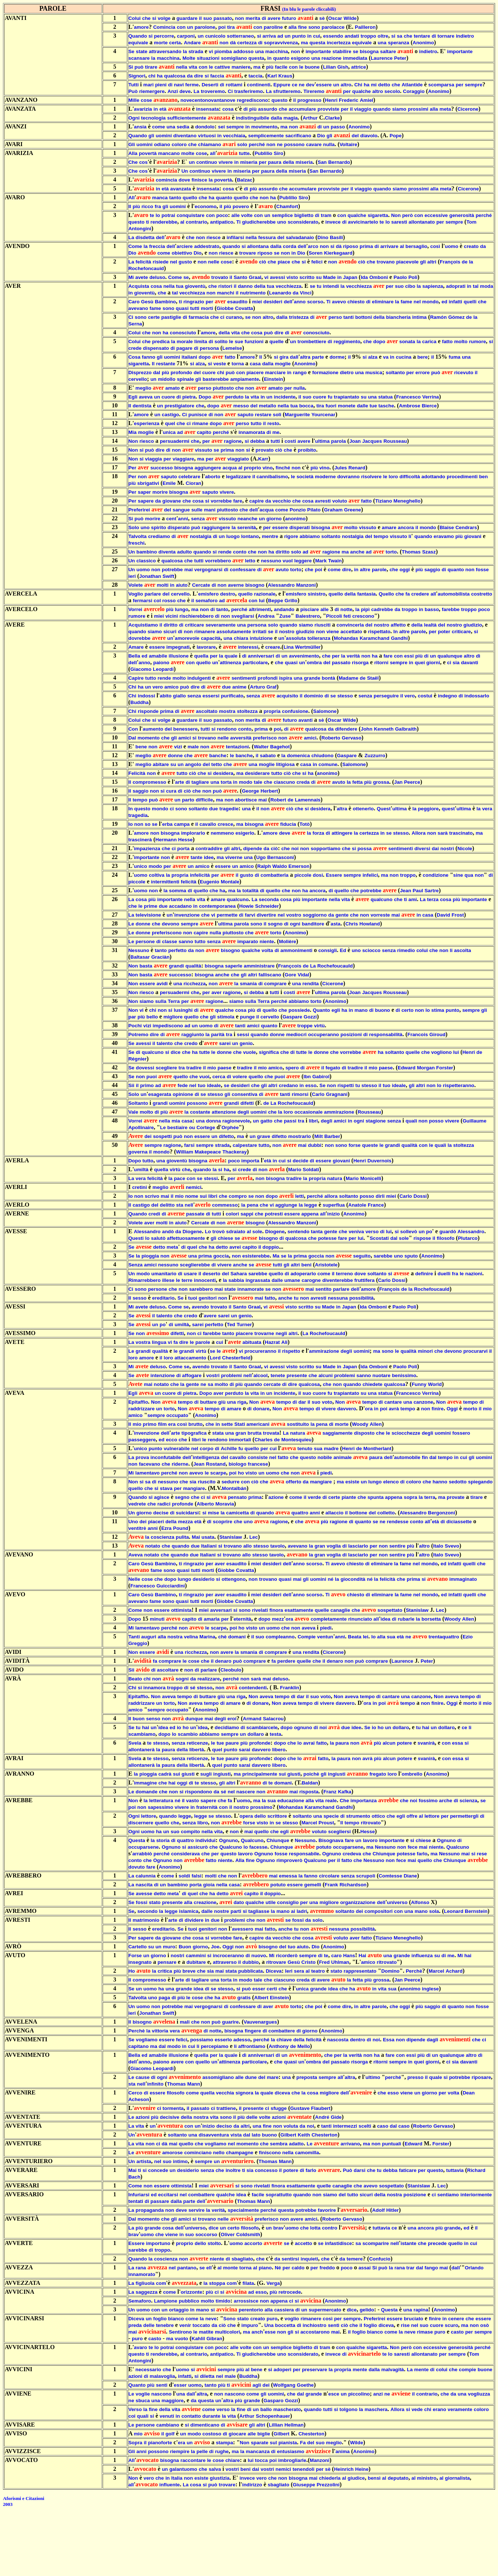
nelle (213, 262)
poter (444, 631)
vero (157, 687)
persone (145, 941)
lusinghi (183, 1010)
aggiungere (208, 467)
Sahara (238, 1273)
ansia (140, 127)
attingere (342, 833)
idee (209, 857)
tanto (175, 197)
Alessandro (281, 585)
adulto (184, 552)
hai (145, 1727)
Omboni (378, 277)
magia (291, 118)
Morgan (426, 1067)
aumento (153, 729)
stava (166, 1488)
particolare (255, 662)
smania (248, 983)
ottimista (181, 1610)
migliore (173, 1017)
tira (231, 27)
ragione (233, 441)
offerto (293, 1481)
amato (172, 388)
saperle (234, 966)
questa (317, 42)
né (331, 1579)
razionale (264, 594)
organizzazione (357, 1902)
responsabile (304, 1853)
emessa (288, 1876)
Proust (326, 1822)
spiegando (480, 1481)
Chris (352, 924)
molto (460, 341)
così (435, 246)
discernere (140, 1822)
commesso (225, 1205)
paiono (161, 662)
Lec (253, 1537)
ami (412, 899)
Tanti (134, 1636)
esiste (353, 1481)
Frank (331, 1884)
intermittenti (165, 881)
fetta (357, 782)
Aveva (135, 1555)
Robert (278, 800)
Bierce (429, 405)
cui (316, 36)
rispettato (379, 631)
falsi (197, 1876)
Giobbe (225, 308)
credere (420, 594)
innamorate (250, 1289)
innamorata (251, 432)
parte (318, 357)
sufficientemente (186, 118)
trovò (218, 1231)
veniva (356, 1231)
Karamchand (374, 638)
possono (294, 144)
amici (184, 738)
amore (141, 27)
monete (346, 405)
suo (207, 18)
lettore (148, 1816)
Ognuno (228, 1840)
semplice (282, 215)
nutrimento (253, 293)
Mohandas (346, 638)
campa (181, 824)
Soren (316, 253)
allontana (258, 246)
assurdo (267, 109)
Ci (230, 91)
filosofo (445, 1238)
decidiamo (227, 1727)
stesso (345, 696)
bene (141, 746)
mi (374, 84)
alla (292, 27)
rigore (291, 536)
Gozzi (310, 1017)
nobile (324, 1457)
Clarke (332, 118)
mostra (227, 711)
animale (342, 1457)
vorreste (380, 915)
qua (468, 875)
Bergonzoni (441, 1512)
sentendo (298, 1231)
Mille (134, 100)
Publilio (263, 153)
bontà (328, 678)
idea (386, 1619)
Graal (255, 277)
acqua (230, 467)
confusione (295, 711)
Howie (246, 906)
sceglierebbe (195, 1265)
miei (257, 301)
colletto (386, 1512)
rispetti (345, 1085)
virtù (319, 1025)
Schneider (267, 906)
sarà (442, 833)
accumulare (302, 109)
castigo (170, 414)
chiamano (209, 144)
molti (163, 585)
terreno (344, 1273)
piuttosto (223, 388)
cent (171, 518)
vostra (142, 1342)
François (450, 262)
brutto (195, 1424)
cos (143, 162)
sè (322, 18)
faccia (217, 76)
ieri (132, 576)
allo (247, 1546)
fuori (331, 405)
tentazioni (237, 746)
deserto (211, 1273)
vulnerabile (176, 1448)
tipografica (194, 1433)
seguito (362, 1256)
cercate (272, 1384)
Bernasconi (280, 857)
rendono (227, 729)
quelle (276, 341)
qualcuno (237, 899)
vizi (178, 746)
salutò (158, 1238)
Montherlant (377, 1448)
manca (160, 197)
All (131, 197)
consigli (327, 950)
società (304, 476)
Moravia (224, 1504)
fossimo (428, 1800)
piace (284, 262)
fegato (333, 1067)
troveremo (213, 91)
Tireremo (313, 91)
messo (241, 405)
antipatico (221, 222)
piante (348, 1497)
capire (256, 501)
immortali (240, 1439)
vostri (212, 1375)
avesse (144, 1893)
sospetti (162, 1136)
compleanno (280, 1636)
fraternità (206, 1807)
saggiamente (338, 1433)
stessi (211, 1178)
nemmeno (222, 833)
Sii (131, 1085)
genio (246, 1043)
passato (222, 18)
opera (246, 1816)
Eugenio (209, 881)
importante (318, 51)
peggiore (428, 808)
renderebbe (164, 222)
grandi (176, 966)
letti (299, 1196)
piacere (255, 372)
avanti (305, 720)
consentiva (245, 1094)
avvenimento (304, 656)
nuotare (381, 1375)
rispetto (291, 1351)
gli (151, 135)
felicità (143, 262)
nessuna (338, 1298)
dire (198, 76)
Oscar (335, 18)
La (196, 91)
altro (346, 84)
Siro (279, 153)
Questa (136, 1840)
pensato (237, 1497)
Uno (133, 1521)
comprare (275, 983)
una (382, 42)
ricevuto (463, 372)
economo (205, 206)
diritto (283, 552)
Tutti (133, 84)
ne (302, 84)
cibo (410, 286)
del (355, 135)
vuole (249, 1052)
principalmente (259, 1774)
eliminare (383, 301)
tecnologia (153, 118)
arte (179, 782)
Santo (240, 277)
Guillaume (474, 1121)
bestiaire (177, 1127)
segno (182, 1497)
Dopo (205, 397)
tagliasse (258, 1911)
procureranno (260, 1351)
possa (364, 848)
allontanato (422, 222)
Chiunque (278, 1840)
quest (448, 808)
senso (153, 1718)
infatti (455, 301)
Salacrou (273, 1718)
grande (312, 678)
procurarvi (475, 1351)
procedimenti (462, 476)
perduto (234, 397)
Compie (307, 1636)
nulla (328, 144)
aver (216, 992)
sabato (268, 755)
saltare (388, 51)
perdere (286, 1661)
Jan (398, 782)
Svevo (452, 1546)
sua (318, 1448)
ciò (262, 262)
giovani (472, 536)
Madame (348, 678)
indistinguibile (252, 118)
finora (276, 1610)
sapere (146, 501)
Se (131, 51)
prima (366, 246)
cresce (225, 824)
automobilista (454, 594)
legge (310, 1205)
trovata (271, 1433)
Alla (132, 153)
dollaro (400, 1727)
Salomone (325, 711)
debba (257, 441)
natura (334, 1178)
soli (277, 414)
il (200, 18)
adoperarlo (303, 1273)
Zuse (285, 616)
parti (236, 1911)
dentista (142, 405)
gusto (185, 262)
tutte (244, 153)
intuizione (261, 638)
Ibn (307, 1076)
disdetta (144, 237)
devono (170, 924)
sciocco (371, 950)
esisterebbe (255, 1256)
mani (210, 510)
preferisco (265, 738)
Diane (410, 1876)
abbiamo (309, 536)
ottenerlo (363, 808)
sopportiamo (325, 848)
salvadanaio (300, 237)
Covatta (244, 308)
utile (270, 1902)
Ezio (468, 1636)
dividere (194, 1920)
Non (396, 215)
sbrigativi (148, 483)
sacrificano (298, 135)
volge (164, 18)
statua (385, 397)
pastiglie (171, 317)
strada (195, 51)
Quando (137, 36)
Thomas (411, 552)
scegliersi (339, 1831)
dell (160, 237)
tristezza (299, 317)
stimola (225, 1017)
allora (331, 1196)
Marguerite (297, 414)
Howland (370, 924)
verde (314, 1497)
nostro (381, 625)
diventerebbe (337, 1280)
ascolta (462, 950)
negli (281, 1333)
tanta (317, 1231)
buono (382, 1010)
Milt (318, 1136)
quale (230, 656)
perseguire (386, 696)
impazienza (147, 848)
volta (267, 950)
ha (160, 76)
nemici (193, 1187)
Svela (134, 1743)
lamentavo (147, 1473)
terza (433, 899)
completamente (328, 1619)
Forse (135, 1955)
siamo (399, 109)
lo (158, 215)
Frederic (348, 100)
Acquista (138, 286)
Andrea (266, 616)
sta (179, 1205)
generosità (461, 215)
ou (192, 1127)
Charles (263, 1439)
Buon (185, 1946)
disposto (364, 1433)
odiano (162, 144)
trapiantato (346, 397)
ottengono (233, 1579)
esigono (300, 58)
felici (316, 262)
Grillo (291, 600)
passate (195, 1214)
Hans (349, 1955)
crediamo (159, 536)
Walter (261, 746)
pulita (182, 1537)
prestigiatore (180, 405)
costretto (481, 594)
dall (294, 357)
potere (404, 1743)
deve (184, 91)
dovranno (348, 476)
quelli (470, 301)
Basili (336, 237)
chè (222, 1636)
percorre (164, 36)
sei (221, 127)
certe (154, 317)
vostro (293, 915)
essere (324, 84)
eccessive (436, 215)
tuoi (192, 1298)
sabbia (236, 1280)
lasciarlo (358, 1546)
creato (471, 246)
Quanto (321, 1010)
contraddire (208, 848)
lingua (159, 1342)
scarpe (218, 1473)
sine (458, 875)
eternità (242, 1619)
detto (384, 84)
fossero (461, 1433)
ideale (214, 1085)
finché (283, 467)
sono (314, 27)
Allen (376, 1424)
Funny (419, 1384)
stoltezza (247, 711)
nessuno (271, 560)
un (190, 27)
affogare (192, 1375)
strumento (358, 1816)
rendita (310, 983)
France (376, 1205)
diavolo (369, 135)
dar (302, 1402)
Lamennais (308, 800)
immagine (145, 1783)
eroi (231, 1718)
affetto (398, 625)
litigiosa (285, 764)
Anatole (357, 1205)
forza (318, 833)
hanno (440, 1481)
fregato (378, 1774)
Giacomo (140, 669)
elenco (391, 1481)
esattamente (299, 1610)
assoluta (296, 638)
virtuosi (207, 135)
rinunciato (360, 1619)
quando (382, 109)
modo (245, 782)
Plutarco (467, 1238)
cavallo (207, 824)
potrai (168, 215)
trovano (386, 262)
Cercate (201, 585)
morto (470, 1408)
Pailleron (365, 27)
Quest (384, 808)
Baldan (310, 1783)
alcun (388, 1743)
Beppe (275, 600)
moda (486, 286)
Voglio (135, 594)
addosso (243, 51)
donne (175, 755)
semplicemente (266, 135)
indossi (146, 696)
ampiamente (244, 379)
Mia (132, 432)
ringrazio (193, 301)
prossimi (418, 109)
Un (184, 171)
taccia (255, 76)
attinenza (230, 662)
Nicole (464, 848)
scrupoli (365, 1876)
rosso (169, 600)
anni (183, 518)
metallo (267, 405)
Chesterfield (236, 1358)
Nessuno (138, 950)
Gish (342, 67)
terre (187, 1280)
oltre (383, 36)
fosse (482, 569)
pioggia (150, 1256)
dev (310, 84)
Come (135, 246)
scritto (307, 277)
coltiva (156, 875)
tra (229, 1034)
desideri (273, 301)
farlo (422, 1853)
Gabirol (321, 1076)
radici (164, 1504)
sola (434, 1911)
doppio (270, 1247)
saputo (245, 414)
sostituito (298, 1424)
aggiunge (286, 1205)
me (275, 432)
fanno (148, 357)
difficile (204, 800)
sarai (244, 1749)
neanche (247, 518)
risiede (161, 262)
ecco (171, 1439)
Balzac (245, 180)
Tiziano (383, 501)
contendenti (253, 1687)
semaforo (206, 600)
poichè (311, 1774)
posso (436, 1121)
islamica (189, 1911)
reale (331, 1800)
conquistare (190, 215)
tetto (216, 764)
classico (146, 560)
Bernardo (339, 162)
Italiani (209, 1546)
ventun (325, 1636)
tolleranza (319, 638)
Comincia (164, 27)
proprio (252, 467)
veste (219, 363)
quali (411, 1121)
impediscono (168, 1025)
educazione (290, 1800)
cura (171, 791)
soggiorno (315, 915)
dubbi (314, 1145)
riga (241, 1402)
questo (279, 100)
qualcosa (174, 76)
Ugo (261, 857)
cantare (393, 1402)
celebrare (189, 476)
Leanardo (280, 293)
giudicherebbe (259, 222)
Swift (168, 576)
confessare (242, 569)
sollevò (408, 1231)
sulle (196, 510)
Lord (215, 1358)
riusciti (323, 625)
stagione (375, 1121)
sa (399, 36)
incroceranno (228, 1955)
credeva (352, 1853)
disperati (299, 527)
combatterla (275, 875)
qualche (361, 91)
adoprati (456, 286)
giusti (188, 1774)
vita (193, 67)
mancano (169, 153)
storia (162, 1840)
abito (166, 696)
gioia (208, 1884)
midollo (166, 379)
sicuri (169, 631)
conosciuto (183, 332)
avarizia (143, 109)
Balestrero (308, 616)
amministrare (259, 966)
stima (437, 1010)
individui (205, 1840)
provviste (328, 109)
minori (425, 1351)
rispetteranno (458, 1085)
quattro (299, 1512)
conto (239, 552)
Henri (331, 100)
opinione (183, 1094)
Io (130, 824)
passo (338, 127)
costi (290, 441)
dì (244, 656)
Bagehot (280, 746)
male (193, 746)
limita (200, 341)
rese (482, 1853)
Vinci (306, 293)
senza (198, 518)
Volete (135, 585)
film (162, 1424)
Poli (412, 277)
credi (154, 1214)
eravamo (444, 536)
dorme (337, 357)
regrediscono (252, 100)
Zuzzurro (374, 755)
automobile (407, 1457)
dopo (379, 341)
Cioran (193, 483)
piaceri (156, 1521)
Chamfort (287, 206)
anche (357, 552)
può (138, 67)
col (157, 600)
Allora (419, 833)
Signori (136, 76)
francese (258, 1464)
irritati (260, 631)
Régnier (137, 1059)
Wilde (350, 18)
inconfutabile (166, 1457)
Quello (386, 594)
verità (353, 656)
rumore (477, 341)
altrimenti (260, 609)
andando (284, 609)
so (148, 824)
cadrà (165, 1774)
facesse (258, 1847)
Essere (334, 875)
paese (224, 1067)
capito (204, 432)
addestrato (206, 246)
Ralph (264, 866)
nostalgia (201, 536)
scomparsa (441, 84)
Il (129, 206)
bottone (358, 1512)
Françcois (289, 966)
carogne (311, 1280)
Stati (239, 1424)
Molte (188, 58)
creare (272, 647)
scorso (315, 301)
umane (292, 1280)
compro (238, 1196)
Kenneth (384, 729)
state (141, 51)
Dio (321, 135)
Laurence (381, 58)
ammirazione (339, 1112)
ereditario (163, 1298)
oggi (404, 569)
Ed (343, 950)
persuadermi (174, 441)
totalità (251, 890)
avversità (240, 738)
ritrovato (371, 1822)
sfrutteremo (286, 91)
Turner (244, 1324)
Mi (131, 277)
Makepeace (208, 1152)
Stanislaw (230, 1537)
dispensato (156, 348)
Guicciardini (171, 1586)
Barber (332, 1136)
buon (139, 1718)
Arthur (310, 118)
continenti (259, 84)
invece (333, 222)
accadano (180, 906)
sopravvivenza (281, 42)
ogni (295, 924)
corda (289, 246)
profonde (182, 1504)
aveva (145, 397)
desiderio (203, 1579)
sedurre (230, 1481)
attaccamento (190, 1358)
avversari (221, 1610)
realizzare (209, 1679)
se (355, 51)
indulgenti (199, 678)
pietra (189, 397)
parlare (152, 594)
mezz (278, 1619)
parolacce (333, 27)
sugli (206, 1774)
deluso (157, 277)
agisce (161, 1497)
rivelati (260, 1610)
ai (293, 1911)
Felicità (136, 773)
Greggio (137, 1643)
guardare (187, 18)
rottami (234, 84)
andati (351, 36)
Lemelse (232, 348)
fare (237, 501)
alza (372, 357)
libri (313, 1121)
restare (263, 414)
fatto (447, 341)
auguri (149, 1636)
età (162, 109)
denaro (223, 1661)
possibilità (361, 1298)
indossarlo (476, 696)
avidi (162, 983)
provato (264, 450)
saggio (432, 569)
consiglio (288, 1902)
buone (312, 67)
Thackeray (234, 1152)
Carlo (318, 1094)
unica (169, 432)
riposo (350, 246)
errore (422, 372)
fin (425, 1457)
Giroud (437, 1034)
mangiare (321, 1481)
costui (425, 696)
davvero (346, 1408)
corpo (206, 1448)
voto (327, 1402)
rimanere (204, 631)
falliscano (269, 974)
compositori (378, 1911)
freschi (136, 543)
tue (373, 405)
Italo (438, 1546)
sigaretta (378, 215)
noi (295, 848)
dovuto (136, 1867)
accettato (351, 631)
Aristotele (326, 1265)
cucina (403, 357)
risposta (309, 1791)
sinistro (317, 594)
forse (354, 1145)
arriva (269, 36)
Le (131, 924)
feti (347, 616)
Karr (263, 459)
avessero (242, 1929)
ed (444, 301)
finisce (199, 180)
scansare (139, 58)
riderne (180, 1464)
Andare (192, 42)
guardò (447, 1231)
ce (294, 84)
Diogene (192, 1231)
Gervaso (351, 738)
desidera (223, 773)
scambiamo (141, 1734)
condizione (436, 875)
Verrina (430, 397)
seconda (269, 899)
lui (262, 600)
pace (179, 1178)
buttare (208, 1402)
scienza (468, 1800)
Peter (400, 58)
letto (250, 560)
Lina (288, 647)
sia (456, 662)
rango (300, 372)
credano (288, 1085)
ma (304, 42)
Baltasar (140, 957)
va (386, 357)
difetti (247, 1103)
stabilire (342, 51)
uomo (451, 246)
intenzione (163, 1375)
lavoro (370, 1840)
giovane (171, 501)
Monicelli (370, 1178)
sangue (181, 510)
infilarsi (235, 237)
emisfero (208, 594)
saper (144, 492)
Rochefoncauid (146, 268)
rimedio (406, 950)
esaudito (237, 301)
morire (160, 492)
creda (303, 782)
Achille (229, 1448)
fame (406, 301)
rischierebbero (196, 616)
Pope (395, 135)
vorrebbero (218, 560)
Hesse (185, 839)
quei (420, 662)
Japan (350, 277)
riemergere (152, 91)
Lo (208, 1231)
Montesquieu (296, 1439)
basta (146, 966)
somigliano (234, 58)
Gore (290, 974)
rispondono (198, 1791)
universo (397, 1902)
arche (445, 1800)
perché (257, 144)
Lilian (329, 67)
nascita (143, 1884)
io (179, 1727)
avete (141, 277)
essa (457, 1743)
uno (281, 222)
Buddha (139, 702)
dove (184, 180)
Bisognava (331, 1840)
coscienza (162, 1537)
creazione (205, 1902)
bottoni (363, 317)
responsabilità (385, 1034)
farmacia (199, 317)
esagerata (159, 1094)
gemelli (312, 1884)
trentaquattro (444, 1636)
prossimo (261, 1807)
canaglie (340, 1610)
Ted (231, 1324)
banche (218, 755)
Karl (272, 76)
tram (326, 215)
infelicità (200, 875)
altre (365, 569)
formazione (325, 372)
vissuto (203, 450)
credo (191, 1043)
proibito (307, 450)
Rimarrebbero (144, 1280)
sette (227, 1424)
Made (329, 277)
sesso (140, 1298)
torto (391, 552)
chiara (241, 638)
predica (160, 341)
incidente (285, 397)
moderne (325, 476)
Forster (444, 1067)
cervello (137, 379)
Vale (133, 1112)
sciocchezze (406, 1433)
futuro (289, 18)
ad (280, 36)
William (184, 1152)
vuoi (204, 1076)
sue (239, 341)
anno (300, 301)
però (407, 215)
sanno (186, 941)
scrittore (277, 1816)
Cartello (137, 1946)
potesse (327, 1238)
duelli (443, 1273)
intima (419, 317)
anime (239, 687)
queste (370, 1145)
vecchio (281, 501)
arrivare (389, 246)
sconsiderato (303, 222)
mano (361, 1010)
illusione (179, 656)
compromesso (149, 782)
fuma (454, 357)
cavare (314, 144)
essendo (333, 36)
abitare (161, 764)
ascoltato (207, 711)
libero (278, 1749)
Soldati (311, 1169)
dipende (252, 848)
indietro (465, 36)
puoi (151, 1076)
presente (296, 1375)
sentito (323, 1289)
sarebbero (201, 1289)
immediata (355, 58)
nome (191, 1196)
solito (221, 341)
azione (276, 1497)
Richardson (353, 1884)
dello (260, 1816)
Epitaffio (138, 1402)
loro (393, 476)
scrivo (152, 1196)
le (211, 67)
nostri (447, 848)
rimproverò (289, 1860)
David (443, 915)
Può (133, 91)
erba (167, 824)
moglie (283, 363)
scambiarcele (261, 1727)
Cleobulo (230, 1670)
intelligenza (206, 1457)
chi (151, 76)
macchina (276, 51)
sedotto (458, 1481)
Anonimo (423, 42)
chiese (225, 1238)
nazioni (473, 1273)
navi (179, 84)
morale (185, 341)
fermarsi (142, 600)
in (309, 36)
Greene (352, 510)
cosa (227, 109)
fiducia (288, 824)
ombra (314, 662)
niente (267, 941)
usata (208, 1537)
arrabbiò (142, 1853)
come (158, 127)
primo (147, 1085)
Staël (373, 678)
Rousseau (395, 441)
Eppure (282, 84)
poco (222, 215)
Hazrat (272, 1342)
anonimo (295, 518)
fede (183, 1085)
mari (148, 84)
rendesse (398, 1521)
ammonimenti (297, 950)
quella (201, 656)
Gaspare (347, 755)
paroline (273, 27)
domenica (298, 755)
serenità (246, 527)
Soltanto (138, 1103)
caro (336, 1955)
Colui (134, 18)
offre (412, 1816)
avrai (309, 1743)
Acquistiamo (143, 625)
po (429, 1231)
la (185, 51)
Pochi (135, 1025)
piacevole (407, 262)
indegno (447, 696)
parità (217, 1034)
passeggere (142, 1439)
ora (369, 1408)
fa (407, 594)
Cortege (205, 1127)
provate (455, 1497)
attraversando (165, 51)
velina (191, 1636)
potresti (274, 1214)
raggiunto (192, 1034)
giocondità (352, 1579)
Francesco (408, 397)
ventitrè (137, 1528)
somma (177, 890)
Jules (340, 467)
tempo (381, 536)
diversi (422, 848)
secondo (147, 1911)
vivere (226, 162)
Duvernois (379, 1160)
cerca (218, 1076)
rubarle (406, 1619)
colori (232, 1214)
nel (173, 262)
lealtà (430, 625)
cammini (196, 1955)
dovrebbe (139, 638)
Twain (335, 560)
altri (431, 262)
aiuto (182, 585)
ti (147, 222)
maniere (240, 67)
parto (188, 800)
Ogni (134, 118)
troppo (368, 36)
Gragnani (337, 1094)
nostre (221, 1911)
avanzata (180, 189)
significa (269, 1052)
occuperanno (323, 1034)
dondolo (205, 127)
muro (169, 1946)
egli (336, 1010)
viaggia (153, 459)
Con (133, 729)
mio (211, 1067)
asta (336, 924)
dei (147, 1136)
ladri (301, 1911)
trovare (247, 253)
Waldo (279, 866)
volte (247, 215)
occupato (177, 1415)
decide (300, 1160)
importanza (363, 1800)
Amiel (366, 100)
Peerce (412, 782)
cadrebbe (382, 609)
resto (273, 423)
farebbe (451, 609)
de (465, 262)
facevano (149, 1464)
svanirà (426, 1743)
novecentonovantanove (208, 100)
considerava (185, 1853)
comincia (166, 180)
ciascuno (284, 782)
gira (283, 357)
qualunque (449, 656)
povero (241, 206)
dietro (347, 372)
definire (424, 1273)
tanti (348, 317)
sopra (410, 1497)
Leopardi (163, 669)
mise (213, 1512)
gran (241, 1433)
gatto (266, 1121)
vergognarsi (208, 569)
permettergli (464, 1816)
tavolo (277, 1546)
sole (257, 1231)
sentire (397, 1546)
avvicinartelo (363, 222)
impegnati (178, 647)
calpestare (245, 1145)
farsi (189, 1145)
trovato (219, 277)
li (410, 536)
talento (165, 1043)
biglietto (303, 215)
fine (302, 27)
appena (310, 1214)
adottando (433, 476)
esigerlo (245, 833)
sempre (473, 84)
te (152, 215)
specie (331, 1816)
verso (372, 1231)
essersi (210, 696)
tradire (194, 1067)
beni (306, 1265)
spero (292, 1067)
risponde (148, 711)
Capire (136, 678)
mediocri (296, 1034)
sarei (225, 1043)
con (181, 27)
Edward (406, 1067)
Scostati (379, 1238)
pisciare (309, 609)
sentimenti (243, 678)
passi (290, 1121)
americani (258, 1424)
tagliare (200, 782)
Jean (405, 890)
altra (305, 357)
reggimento (346, 341)
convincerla (350, 625)
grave (263, 1136)
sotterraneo (240, 36)
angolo (193, 764)
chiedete (372, 1384)
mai (188, 569)
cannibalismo (272, 476)
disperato (179, 527)
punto (299, 36)
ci (222, 317)
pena (252, 1205)
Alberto (205, 1504)
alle (235, 215)
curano (234, 317)
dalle (362, 405)
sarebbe (383, 1256)
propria (272, 711)
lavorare (206, 647)
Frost (457, 915)
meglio (143, 388)
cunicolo (215, 36)
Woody (360, 1424)
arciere (184, 246)
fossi (141, 1902)
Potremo (138, 1034)
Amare (136, 647)
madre (331, 1448)
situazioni (208, 58)
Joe (215, 1946)
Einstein (273, 379)
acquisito (287, 696)
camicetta (237, 1512)
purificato (232, 696)
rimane (200, 423)
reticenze (197, 1743)
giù (222, 1402)
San (322, 162)
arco (313, 246)
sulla (160, 1001)
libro (202, 1822)
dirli (380, 1196)
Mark (321, 560)
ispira (285, 678)
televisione (148, 915)
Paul (418, 890)
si (154, 18)
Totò (304, 824)
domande (146, 1791)
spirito (158, 527)
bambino (147, 552)
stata (218, 1433)
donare (261, 1408)
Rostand (216, 1464)
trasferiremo (248, 91)
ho (241, 1473)
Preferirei (139, 510)
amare (389, 527)
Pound (180, 1528)
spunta (375, 1497)
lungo (181, 609)
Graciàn (160, 957)
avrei (235, 1247)
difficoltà (409, 476)
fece (413, 1847)
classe (169, 941)
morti (207, 308)
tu (319, 286)
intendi (331, 286)
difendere (346, 729)
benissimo (404, 1375)
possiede (299, 1010)
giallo (179, 696)
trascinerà (140, 839)
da (190, 76)
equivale (138, 42)
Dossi (420, 1196)
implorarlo (193, 833)
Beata (354, 1636)
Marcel (309, 1822)
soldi (184, 1876)
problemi (231, 1375)
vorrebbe (221, 501)
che (146, 18)
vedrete (137, 1504)
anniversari (261, 656)
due (226, 687)
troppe (304, 1025)
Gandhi (399, 638)
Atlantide (412, 84)
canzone (423, 1402)
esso (310, 1085)
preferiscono (167, 932)
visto (292, 277)
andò (168, 1231)
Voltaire (348, 144)
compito (190, 1831)
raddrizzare (141, 1408)
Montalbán (234, 1488)
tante (196, 857)
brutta (255, 1433)
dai (435, 848)
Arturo (257, 687)
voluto (339, 501)
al (182, 222)
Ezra (166, 1528)
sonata (407, 341)
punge (247, 1017)
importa (250, 1160)
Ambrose (409, 405)
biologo (237, 1464)
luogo (233, 536)
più (270, 67)
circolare (329, 1876)
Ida (364, 277)
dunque (194, 1718)
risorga (360, 662)
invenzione (187, 915)
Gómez (456, 317)
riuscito (207, 1481)
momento (148, 738)
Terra (174, 1001)
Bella (134, 656)
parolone (205, 27)
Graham (333, 510)
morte (161, 42)
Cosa (134, 357)
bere (422, 357)
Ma (275, 1256)
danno (245, 286)
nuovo (258, 1955)
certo (407, 1010)
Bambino (165, 301)
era (172, 1424)
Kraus (285, 76)
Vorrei (135, 609)
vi (211, 51)
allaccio (335, 1512)
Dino (323, 237)
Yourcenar (323, 414)
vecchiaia (234, 135)
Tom (471, 222)
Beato (135, 1679)
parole (379, 569)
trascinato (461, 833)
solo (242, 144)
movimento (264, 127)
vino (267, 467)
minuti (157, 1619)
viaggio (362, 109)
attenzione (224, 1112)
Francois (418, 1034)
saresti (399, 222)
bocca (306, 405)
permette (227, 915)
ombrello (412, 1774)
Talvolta (137, 536)
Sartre (432, 890)
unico (140, 866)
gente (342, 915)
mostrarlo (299, 1136)
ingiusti (222, 1774)
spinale (185, 379)
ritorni (381, 662)
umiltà (141, 1169)
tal (476, 286)
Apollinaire (141, 1127)
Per (132, 467)
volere (240, 1076)
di (264, 18)
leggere (303, 560)
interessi (248, 647)
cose (146, 100)
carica (429, 341)
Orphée (230, 1127)
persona (209, 348)
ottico (378, 1816)
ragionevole (236, 1121)
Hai (362, 1955)
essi (409, 656)
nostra (175, 1636)
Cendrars (466, 527)
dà (233, 42)
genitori (208, 1298)
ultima (322, 441)
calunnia (145, 1876)
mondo (430, 301)
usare (190, 1273)
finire (438, 1408)
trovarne (264, 1333)
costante (200, 1112)
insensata (207, 109)
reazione (331, 58)
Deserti (210, 84)
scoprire (223, 1521)
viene (332, 631)
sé (192, 1687)
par (132, 1017)
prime (150, 906)
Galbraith (406, 729)
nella (181, 67)
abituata (252, 1342)
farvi (250, 915)
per (459, 84)
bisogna (369, 51)
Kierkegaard (338, 253)
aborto (212, 476)
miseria (248, 162)
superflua (334, 1205)
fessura (266, 237)
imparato (247, 941)
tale (258, 782)
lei (365, 1636)
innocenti (205, 1280)
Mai (196, 1537)
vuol (288, 560)
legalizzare (238, 476)
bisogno (254, 585)
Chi (358, 84)
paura (274, 162)
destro (227, 594)
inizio (333, 1214)
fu (330, 397)
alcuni (326, 1375)
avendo (200, 1307)
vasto (192, 1800)
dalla (276, 118)
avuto (282, 569)
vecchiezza (289, 286)
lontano (250, 536)
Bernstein (476, 1911)
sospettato (390, 1610)
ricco (147, 206)
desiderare (257, 773)
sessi (243, 1034)
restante (165, 363)
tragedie (228, 808)
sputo (411, 1256)
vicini (171, 616)
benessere (185, 729)
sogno (275, 924)
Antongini (139, 228)
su (319, 277)
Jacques (372, 441)
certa (175, 42)
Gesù (147, 301)
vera (487, 808)
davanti (469, 662)
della (288, 162)
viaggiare (183, 459)
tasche (386, 405)
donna (213, 1121)
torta (226, 782)
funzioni (254, 341)
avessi (277, 277)
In (396, 631)
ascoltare (168, 1670)
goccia (221, 1256)
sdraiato (235, 1231)
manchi (225, 293)
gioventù (195, 286)
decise (161, 1512)
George (250, 791)
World (435, 1384)
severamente (221, 625)
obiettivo (182, 253)
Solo (133, 527)
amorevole (187, 638)
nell (189, 1205)
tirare (151, 67)
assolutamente (234, 631)
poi (222, 27)
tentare (422, 36)
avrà (394, 1408)
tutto (256, 423)
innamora (154, 1687)
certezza (247, 42)
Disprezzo (140, 372)
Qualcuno (252, 1840)
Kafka (344, 1791)
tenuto (305, 1448)
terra (429, 1497)
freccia (157, 246)
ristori (225, 286)
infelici (370, 875)
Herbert (269, 791)
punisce (197, 414)
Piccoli (334, 616)
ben (483, 476)
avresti (323, 501)
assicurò (198, 1847)
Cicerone (467, 109)
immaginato (463, 1579)
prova (142, 1457)
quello (190, 197)
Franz (330, 1791)
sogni (182, 1679)
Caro (134, 301)
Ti (238, 222)
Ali (284, 1342)
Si (130, 67)
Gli (131, 144)
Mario (295, 1169)
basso (432, 609)
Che (133, 162)
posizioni (351, 1034)
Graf (272, 687)
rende (224, 552)
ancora (406, 527)
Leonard (453, 1911)
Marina (207, 1636)
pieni (160, 84)
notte (346, 609)
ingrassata (257, 1280)
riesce (213, 237)
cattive (222, 67)
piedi (326, 1473)
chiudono (322, 755)
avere (274, 18)
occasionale (309, 1112)
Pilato (313, 510)
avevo (339, 301)
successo (161, 467)
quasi (182, 308)
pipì (365, 609)
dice (176, 1052)
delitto (167, 1205)
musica (373, 372)
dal (156, 372)
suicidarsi (187, 1512)
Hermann (166, 839)
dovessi (145, 1067)
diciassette (459, 1521)
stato (155, 1902)
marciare (275, 372)
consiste (258, 1457)
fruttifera (364, 1280)
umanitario (163, 1273)
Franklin (289, 1687)
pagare (184, 348)
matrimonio (146, 1920)
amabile (158, 656)
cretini (139, 1187)
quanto (281, 58)
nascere (245, 1791)
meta (445, 109)
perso (335, 317)
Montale (230, 881)
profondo (181, 372)
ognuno (303, 1727)
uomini (164, 135)
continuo (206, 162)
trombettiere (312, 341)
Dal (132, 738)
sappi (246, 1214)
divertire (266, 915)
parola (338, 441)
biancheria (398, 317)
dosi (318, 875)
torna (237, 363)
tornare (445, 36)
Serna (135, 324)
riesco (147, 441)
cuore (209, 372)
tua (179, 286)
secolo (392, 91)
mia (176, 1121)
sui (203, 1196)
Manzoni (306, 585)
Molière (287, 941)
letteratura (161, 1800)
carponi (186, 36)
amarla (212, 1619)
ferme (192, 84)
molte (188, 153)
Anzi (173, 91)
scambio (188, 1734)
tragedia (138, 815)
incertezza (338, 42)
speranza (398, 42)
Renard (356, 467)
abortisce (246, 800)
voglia (334, 1546)
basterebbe (216, 379)
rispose (422, 1238)
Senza (135, 1265)
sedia (183, 127)
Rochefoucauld (335, 966)
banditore (313, 924)
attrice (358, 67)
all (213, 153)
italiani (189, 357)
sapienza (432, 286)
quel (170, 423)
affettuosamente (186, 1238)
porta (183, 848)
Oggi (452, 1408)
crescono (363, 616)
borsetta (431, 1619)
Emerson (298, 866)
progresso (310, 100)
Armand (252, 1718)
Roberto (331, 738)
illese (168, 1280)
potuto (323, 1847)
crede (135, 348)
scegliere (166, 1067)
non (239, 18)
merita (252, 18)
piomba (223, 51)
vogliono (441, 1052)
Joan (355, 441)
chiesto (356, 301)
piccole (302, 875)
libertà (196, 1749)
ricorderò (287, 1955)
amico (171, 687)
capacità (210, 638)
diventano (184, 135)
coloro (179, 144)
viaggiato (238, 459)
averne (236, 585)
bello (152, 1017)
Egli (132, 397)
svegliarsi (242, 616)
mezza (185, 1521)
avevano (138, 308)
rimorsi (300, 1094)
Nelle (134, 1579)
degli (243, 1112)
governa (138, 1152)
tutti (194, 308)
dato (239, 1902)
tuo (202, 1085)
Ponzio (297, 510)
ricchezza (194, 983)
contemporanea (217, 906)
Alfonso (420, 1902)
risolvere (371, 476)
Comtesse (390, 1876)
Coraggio (414, 91)
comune (328, 764)
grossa (381, 782)
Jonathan (150, 576)
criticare (194, 625)
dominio (313, 696)
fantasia (366, 594)
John (366, 729)
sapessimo (160, 1807)
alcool (260, 1375)
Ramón (438, 317)
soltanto (395, 372)
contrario (196, 222)
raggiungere (216, 527)
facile (281, 67)
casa (255, 363)
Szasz (429, 552)
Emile (169, 483)
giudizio (472, 625)
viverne (234, 857)
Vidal (303, 974)
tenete (278, 1375)
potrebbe (172, 569)
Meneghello (407, 501)
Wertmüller (307, 647)
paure (232, 1743)
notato (161, 1384)
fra (158, 206)
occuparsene (143, 1847)
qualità (193, 966)
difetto (226, 1136)
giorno (274, 518)
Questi (136, 1238)
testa (275, 1734)
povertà (148, 153)
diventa (167, 552)
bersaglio (416, 246)
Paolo (400, 277)
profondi (268, 678)
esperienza (146, 423)
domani (236, 1636)
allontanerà (141, 1749)
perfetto (177, 950)
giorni (433, 662)
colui (422, 950)
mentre (270, 536)
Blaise (446, 527)
